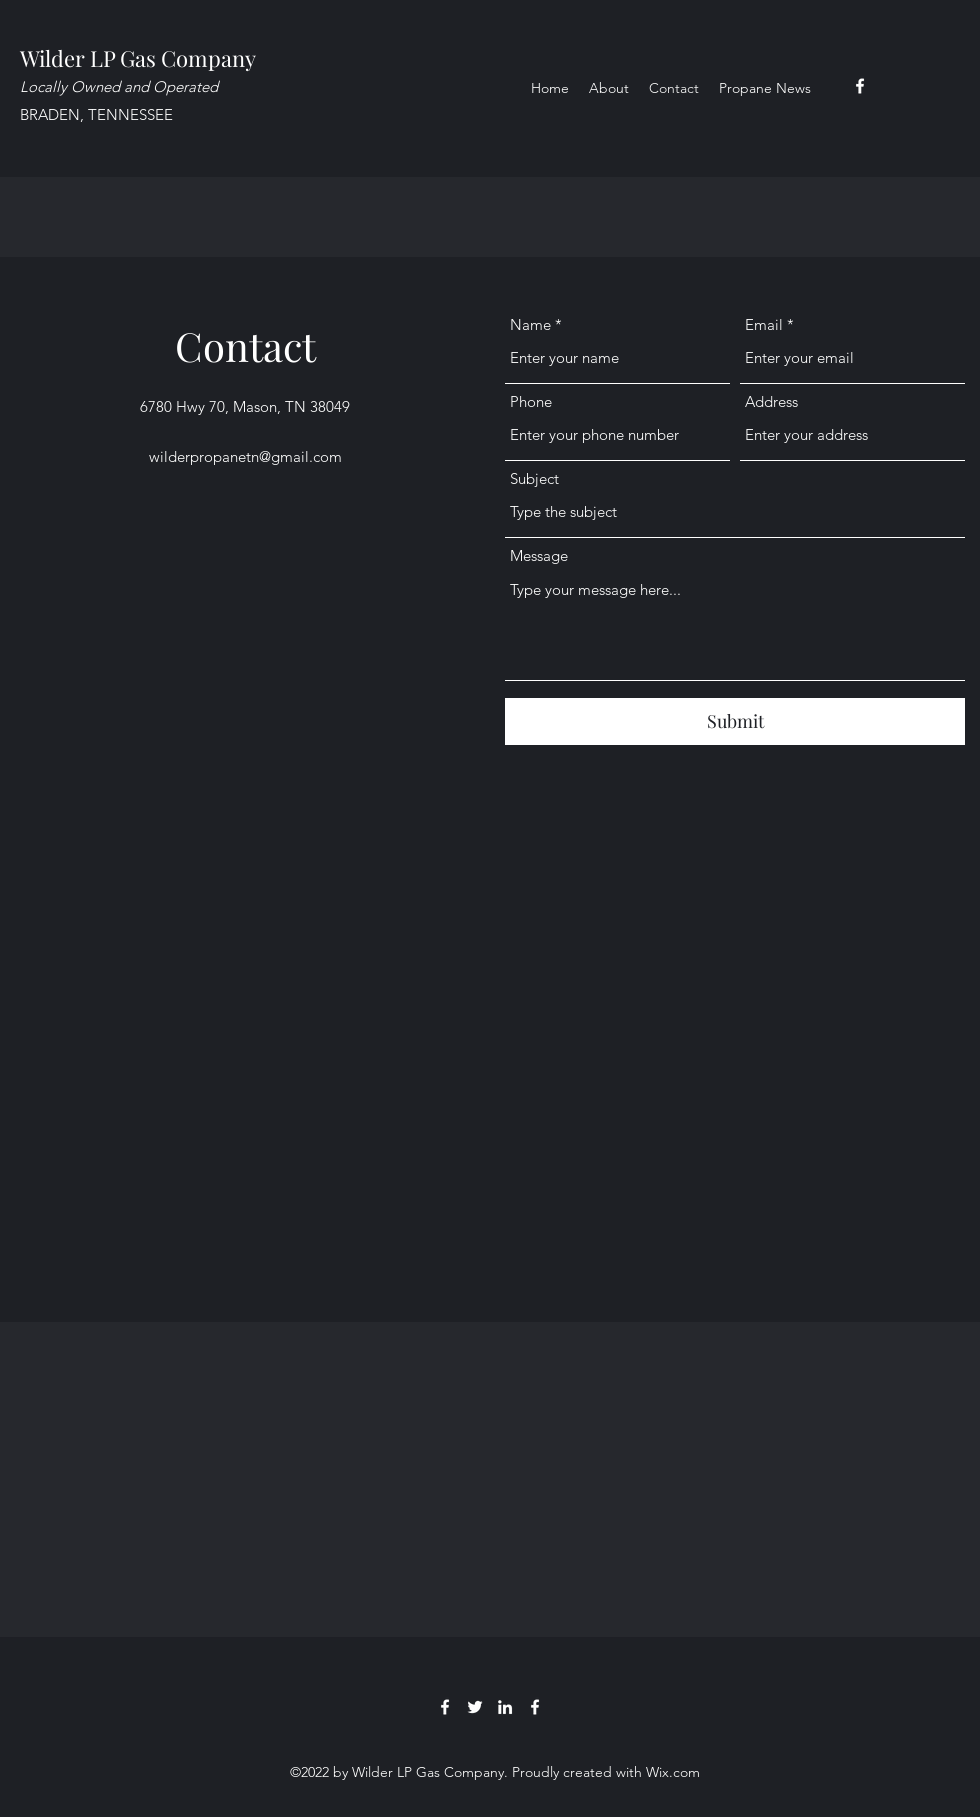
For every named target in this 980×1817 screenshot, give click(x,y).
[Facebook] (860, 86)
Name (530, 324)
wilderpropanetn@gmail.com (245, 456)
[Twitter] (475, 1707)
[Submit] (735, 721)
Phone (531, 401)
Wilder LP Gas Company (138, 58)
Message (539, 555)
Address (771, 401)
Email (764, 324)
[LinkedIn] (505, 1707)
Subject (534, 478)
